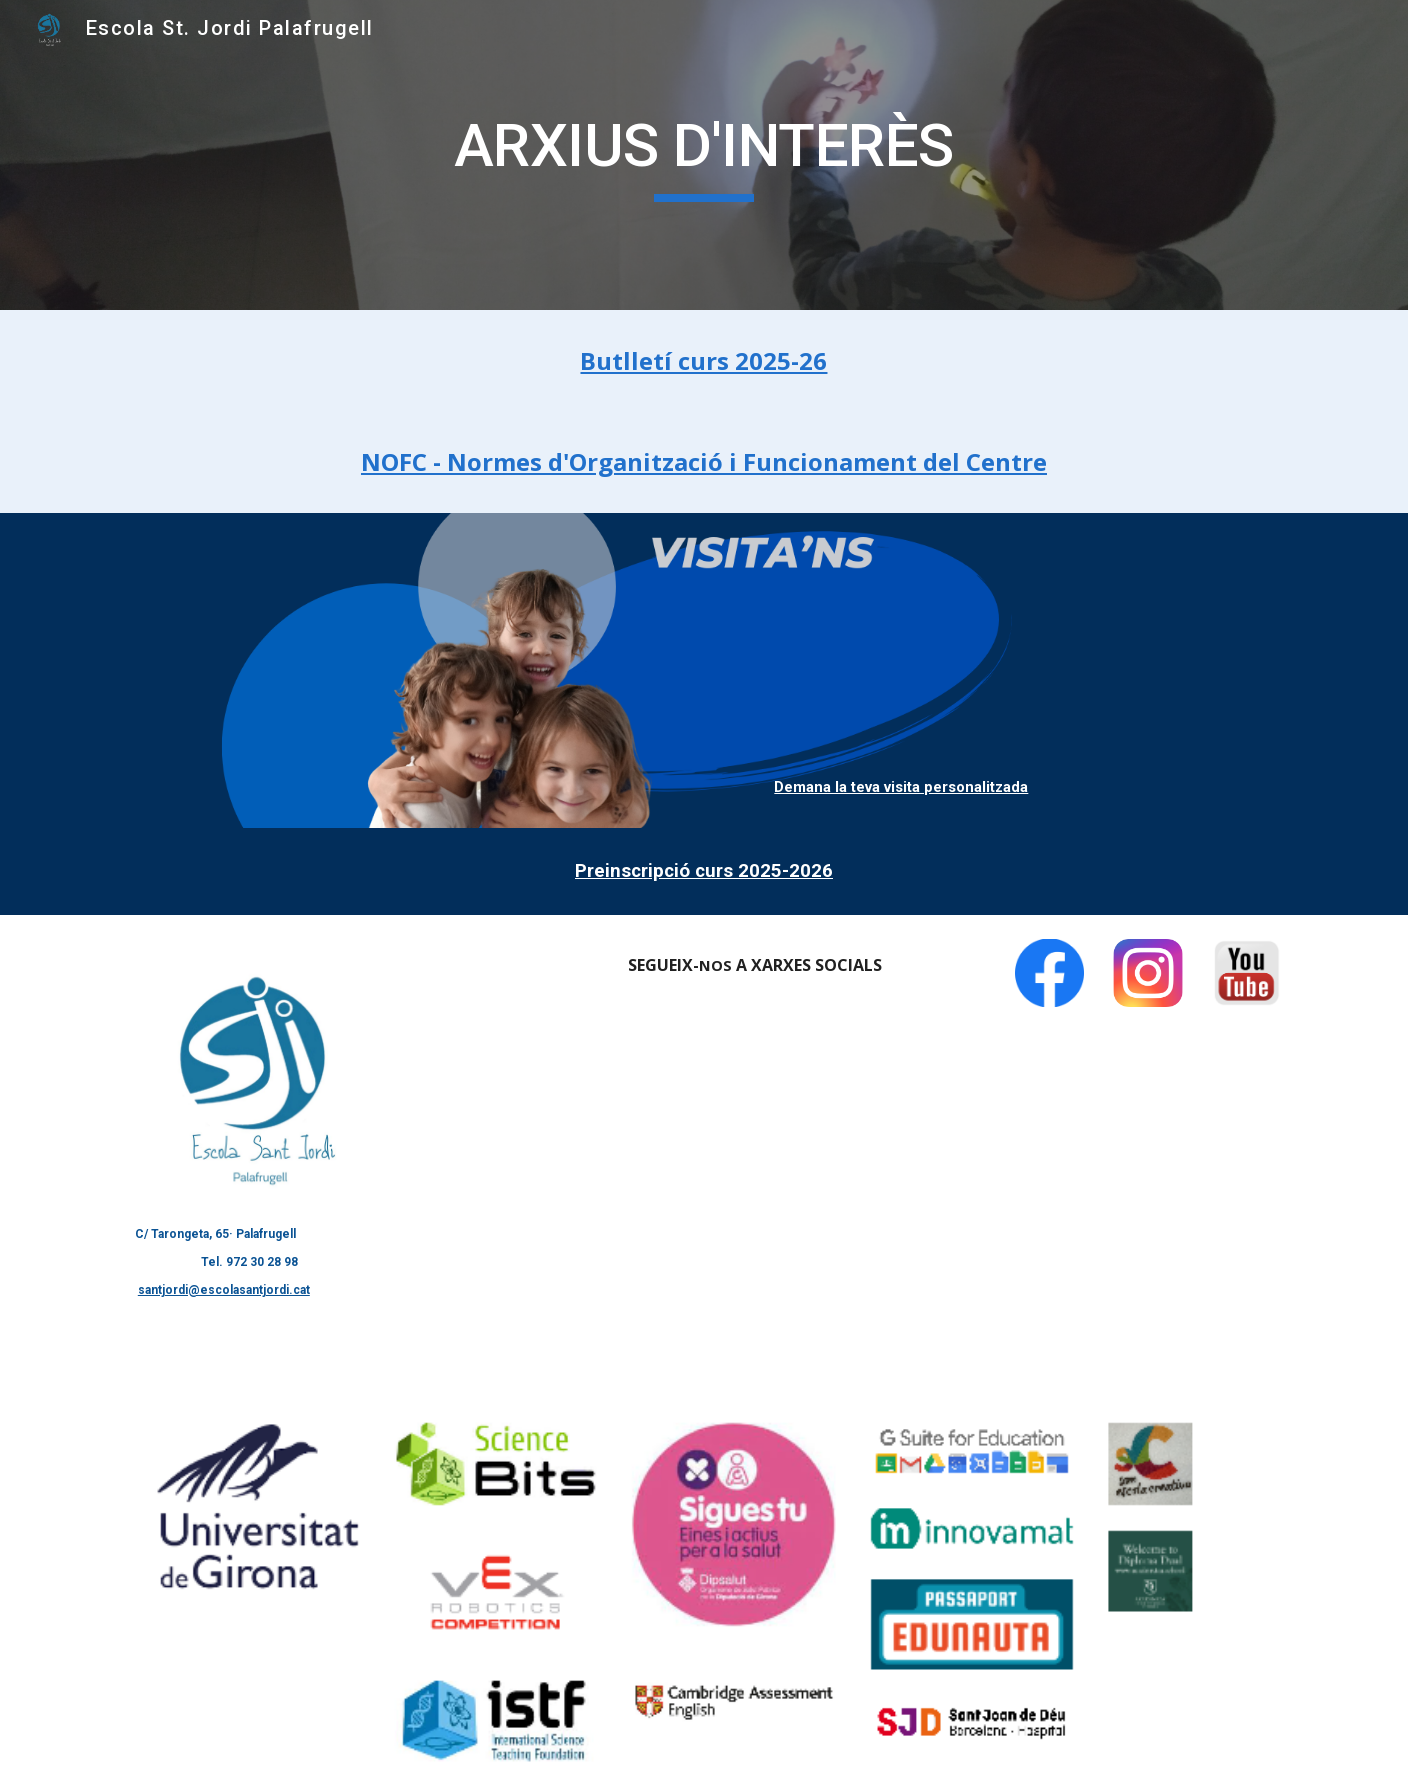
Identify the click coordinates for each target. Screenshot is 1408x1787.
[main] (704, 155)
